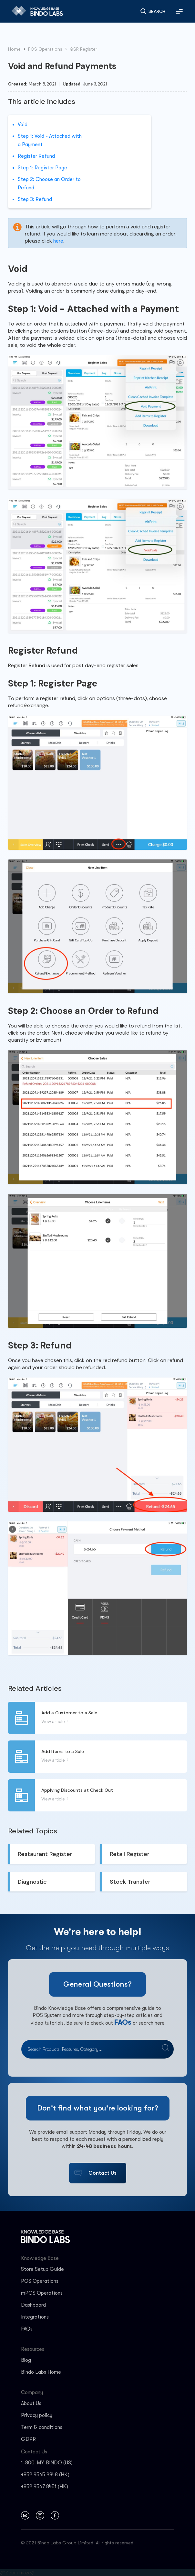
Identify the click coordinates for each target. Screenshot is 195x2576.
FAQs (122, 2022)
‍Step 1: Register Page (43, 168)
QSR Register (83, 49)
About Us (31, 2403)
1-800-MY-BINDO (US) (47, 2463)
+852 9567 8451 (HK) (44, 2487)
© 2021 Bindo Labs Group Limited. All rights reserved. (78, 2542)
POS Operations (45, 49)
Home (14, 49)
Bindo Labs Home (41, 2372)
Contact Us (102, 2173)
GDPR (28, 2439)
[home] (34, 11)
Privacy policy (36, 2415)
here (58, 241)
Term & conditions (41, 2427)
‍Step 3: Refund (35, 199)
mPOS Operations (42, 2293)
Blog (26, 2360)
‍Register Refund (37, 156)
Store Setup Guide (42, 2269)
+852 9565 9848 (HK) (45, 2475)
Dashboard (33, 2305)
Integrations (35, 2317)
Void (23, 124)
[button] (179, 11)
